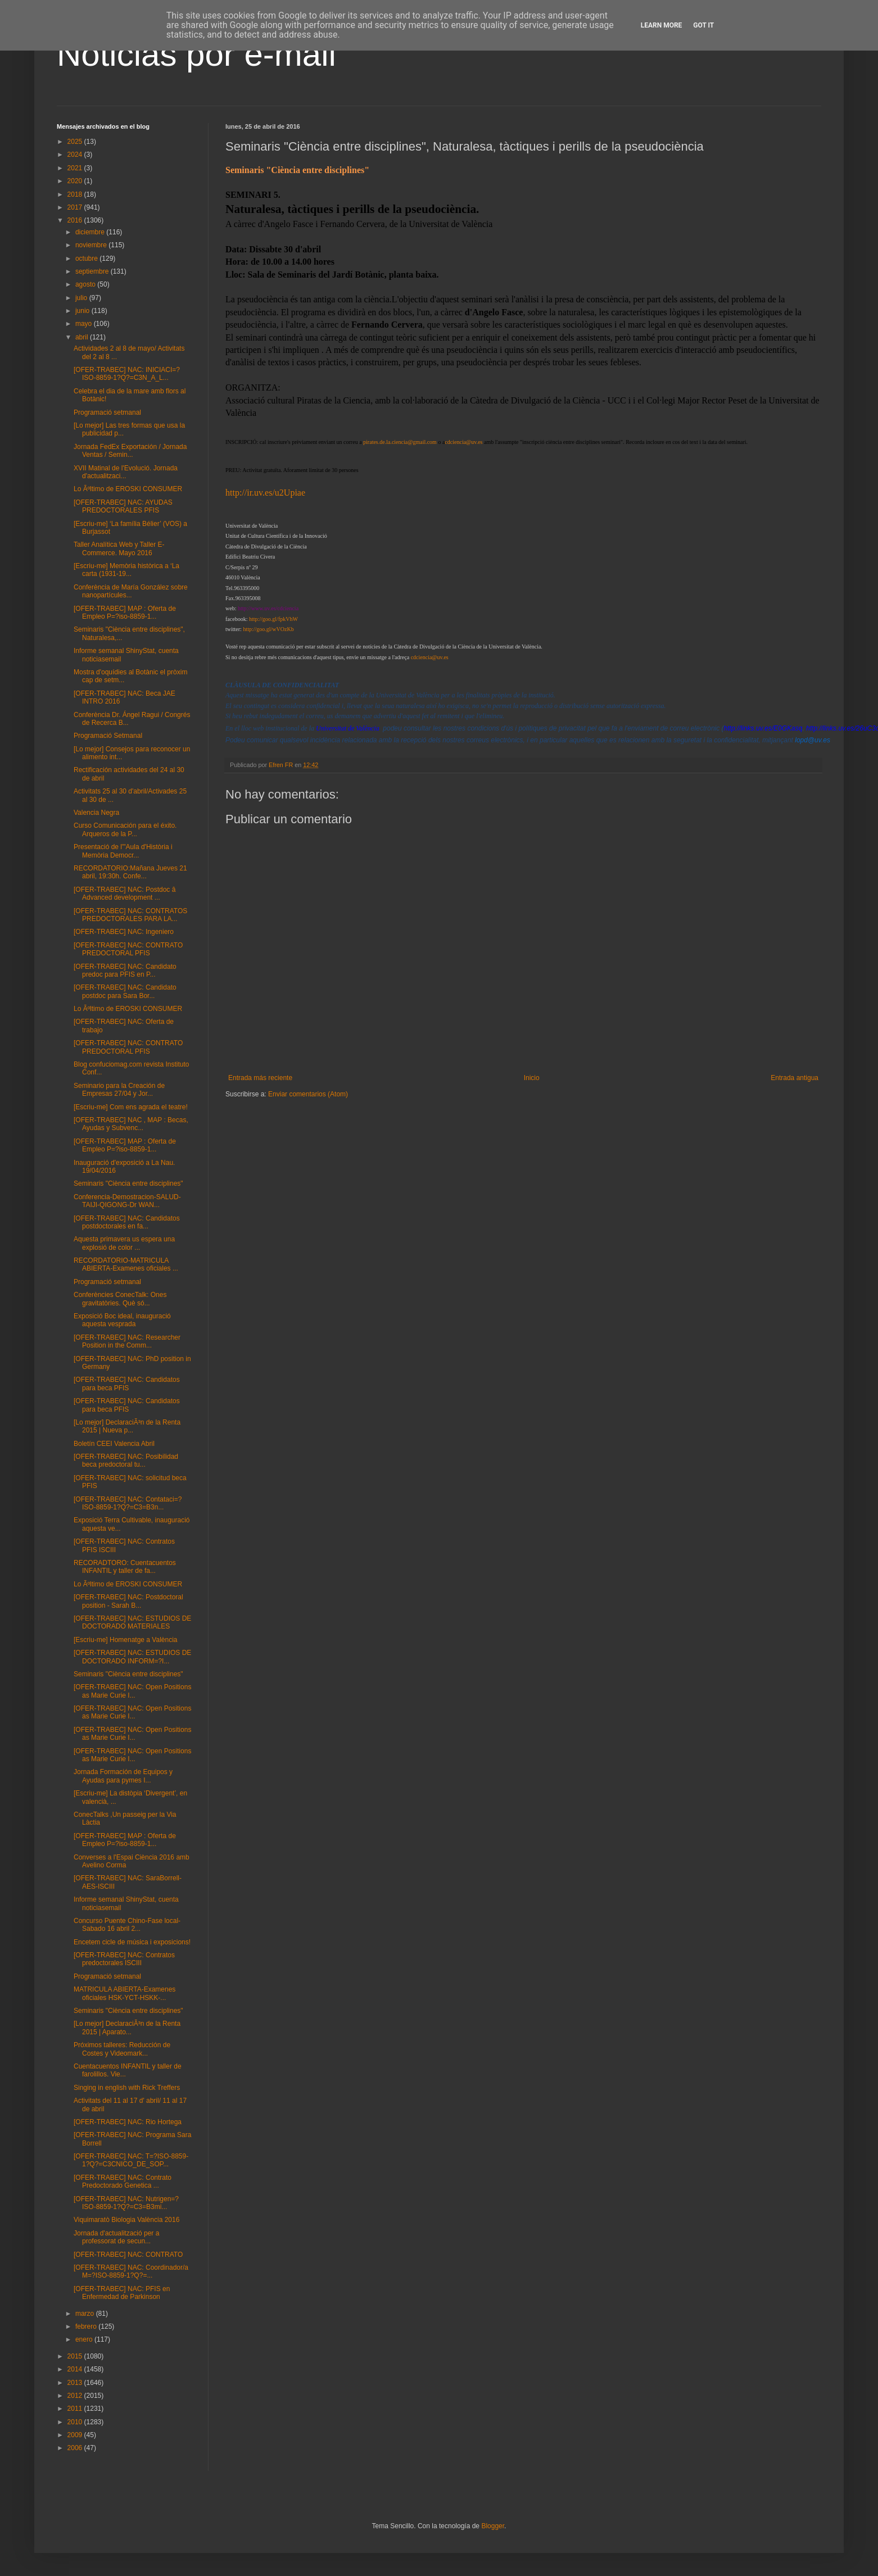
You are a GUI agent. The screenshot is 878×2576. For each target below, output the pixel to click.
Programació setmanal (107, 412)
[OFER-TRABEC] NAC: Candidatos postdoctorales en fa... (127, 1222)
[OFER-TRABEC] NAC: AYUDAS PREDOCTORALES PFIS (123, 506)
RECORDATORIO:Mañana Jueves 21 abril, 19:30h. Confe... (130, 872)
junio (83, 311)
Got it (703, 25)
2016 (75, 220)
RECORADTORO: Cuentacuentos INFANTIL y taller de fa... (125, 1567)
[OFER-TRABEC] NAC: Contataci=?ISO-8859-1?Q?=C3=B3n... (128, 1503)
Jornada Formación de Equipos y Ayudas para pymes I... (123, 1776)
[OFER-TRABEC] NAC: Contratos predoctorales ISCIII (124, 1959)
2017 (75, 207)
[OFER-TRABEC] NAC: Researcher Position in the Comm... (127, 1341)
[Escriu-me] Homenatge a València (126, 1640)
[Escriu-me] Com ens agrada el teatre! (131, 1107)
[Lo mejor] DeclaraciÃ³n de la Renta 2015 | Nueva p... (127, 1426)
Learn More (661, 25)
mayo (84, 324)
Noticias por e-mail (196, 54)
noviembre (91, 245)
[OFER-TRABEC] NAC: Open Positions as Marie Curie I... (132, 1691)
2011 (75, 2408)
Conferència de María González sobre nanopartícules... (131, 591)
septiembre (93, 271)
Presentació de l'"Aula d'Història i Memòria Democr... (123, 851)
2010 (75, 2422)
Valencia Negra (96, 813)
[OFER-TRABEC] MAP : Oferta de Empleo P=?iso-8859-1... (125, 612)
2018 (75, 194)
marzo (85, 2314)
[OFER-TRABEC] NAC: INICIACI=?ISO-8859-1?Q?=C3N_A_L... (127, 374)
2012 (75, 2396)
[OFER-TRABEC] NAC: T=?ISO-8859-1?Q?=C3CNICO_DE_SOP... (131, 2160)
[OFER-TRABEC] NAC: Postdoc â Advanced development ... (124, 893)
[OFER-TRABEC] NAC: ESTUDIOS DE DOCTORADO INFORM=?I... (132, 1657)
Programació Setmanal (108, 736)
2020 (75, 181)
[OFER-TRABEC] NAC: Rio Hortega (128, 2122)
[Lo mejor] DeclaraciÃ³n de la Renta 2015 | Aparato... (127, 2027)
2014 (75, 2369)
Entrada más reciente (260, 1077)
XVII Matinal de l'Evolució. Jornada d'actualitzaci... (126, 472)
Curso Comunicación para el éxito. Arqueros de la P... (125, 829)
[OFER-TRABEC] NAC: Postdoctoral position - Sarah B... (128, 1601)
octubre (87, 258)
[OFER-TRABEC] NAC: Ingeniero (124, 932)
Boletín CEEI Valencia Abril (114, 1444)
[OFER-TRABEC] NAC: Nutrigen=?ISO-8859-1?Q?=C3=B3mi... (126, 2203)
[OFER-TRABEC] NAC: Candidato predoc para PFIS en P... (125, 970)
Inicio (532, 1077)
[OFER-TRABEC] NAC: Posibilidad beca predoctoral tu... (126, 1460)
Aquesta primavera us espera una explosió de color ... (124, 1243)
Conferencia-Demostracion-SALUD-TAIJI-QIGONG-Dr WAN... (127, 1201)
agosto (86, 284)
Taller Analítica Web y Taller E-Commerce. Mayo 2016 (119, 548)
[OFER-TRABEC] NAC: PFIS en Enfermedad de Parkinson (122, 2293)
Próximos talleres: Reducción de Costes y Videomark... (122, 2049)
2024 (75, 154)
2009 (75, 2435)
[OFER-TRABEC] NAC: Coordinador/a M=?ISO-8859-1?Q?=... (131, 2271)
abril (82, 337)
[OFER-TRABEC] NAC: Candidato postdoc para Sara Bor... (125, 991)
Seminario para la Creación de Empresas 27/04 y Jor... (119, 1089)
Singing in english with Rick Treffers (127, 2088)
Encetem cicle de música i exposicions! (132, 1942)
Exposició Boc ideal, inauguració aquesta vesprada (122, 1320)
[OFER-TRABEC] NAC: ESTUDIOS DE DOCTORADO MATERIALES (132, 1622)
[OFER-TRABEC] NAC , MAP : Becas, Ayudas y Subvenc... (131, 1124)
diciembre (90, 232)
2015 (75, 2356)
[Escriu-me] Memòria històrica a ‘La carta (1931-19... (126, 570)
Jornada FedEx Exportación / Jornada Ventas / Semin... (130, 451)
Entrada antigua (794, 1077)
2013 (75, 2383)
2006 (75, 2448)
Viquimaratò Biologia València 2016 (126, 2220)
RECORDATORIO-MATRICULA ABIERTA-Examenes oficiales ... (126, 1264)
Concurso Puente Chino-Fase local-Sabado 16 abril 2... (127, 1925)
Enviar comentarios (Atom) (308, 1093)
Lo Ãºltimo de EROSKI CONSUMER (128, 489)
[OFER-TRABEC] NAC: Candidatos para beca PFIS (127, 1383)
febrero (86, 2326)
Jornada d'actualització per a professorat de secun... (116, 2237)
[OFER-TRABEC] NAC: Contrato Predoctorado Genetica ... (122, 2181)
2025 (75, 142)
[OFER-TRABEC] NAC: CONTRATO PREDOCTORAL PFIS (128, 949)
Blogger (492, 2526)
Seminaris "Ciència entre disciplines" (128, 1183)
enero (84, 2339)
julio (82, 298)
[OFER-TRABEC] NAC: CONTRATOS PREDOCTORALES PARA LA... (130, 915)
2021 (75, 168)
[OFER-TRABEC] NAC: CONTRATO (128, 2254)
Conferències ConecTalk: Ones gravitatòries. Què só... (120, 1299)
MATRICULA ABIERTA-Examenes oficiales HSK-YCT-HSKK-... (124, 1993)
